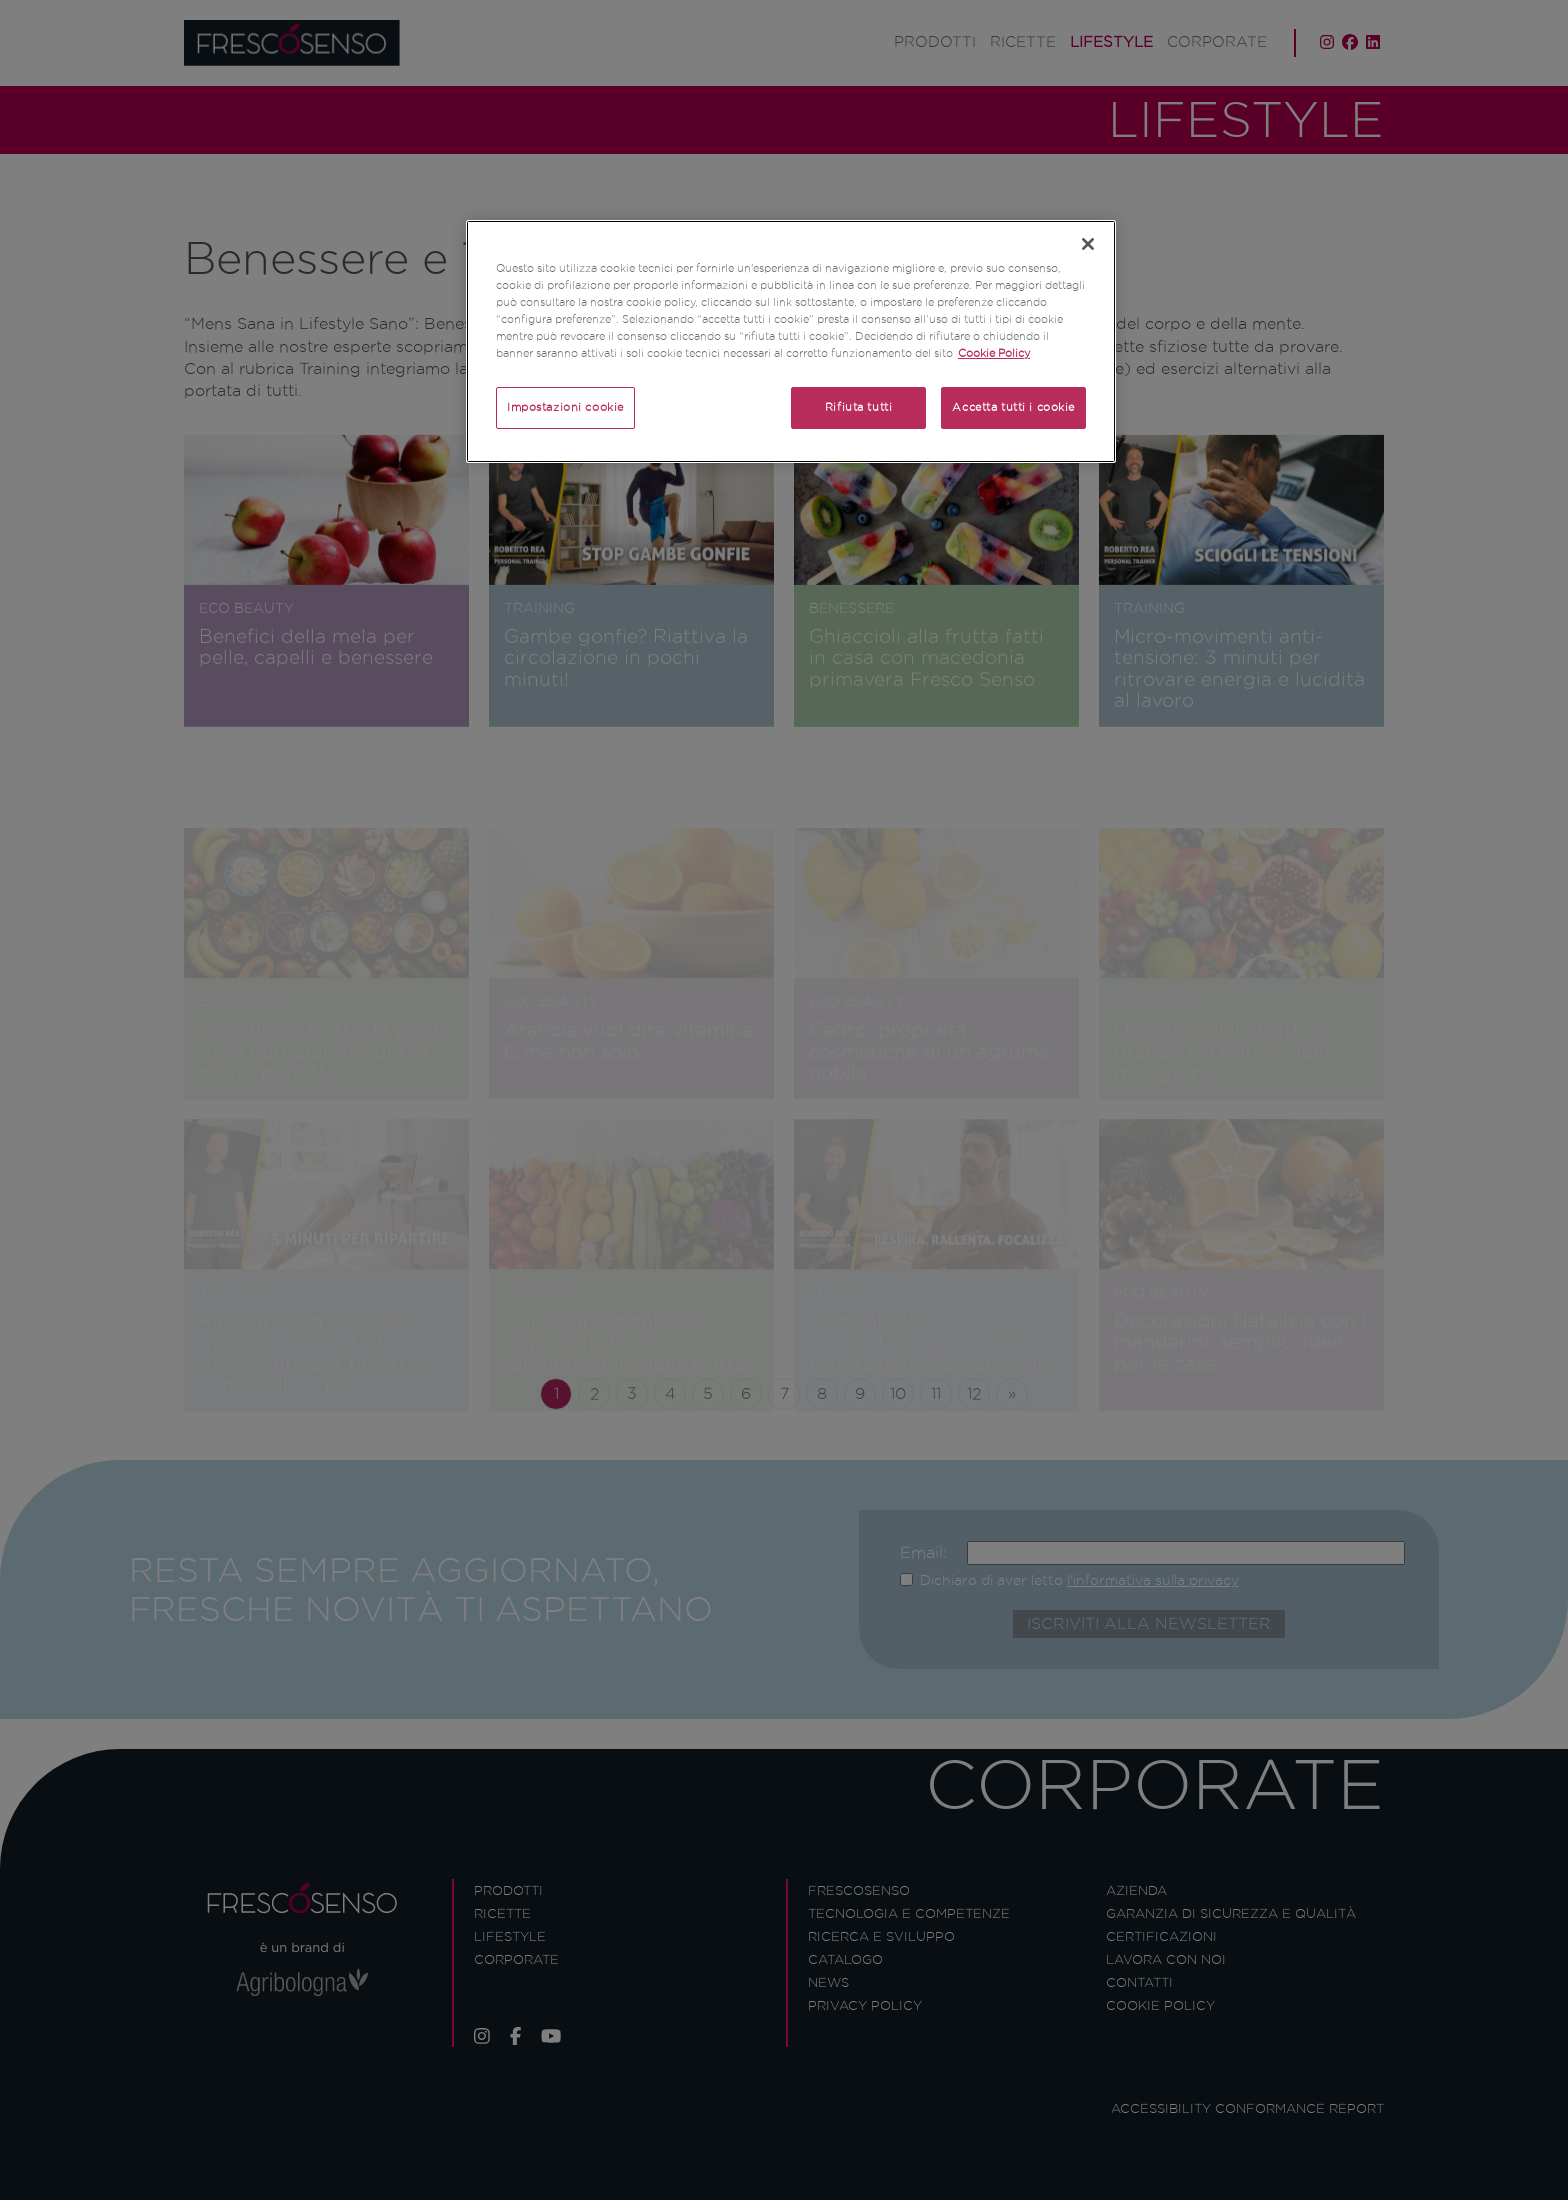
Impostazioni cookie (565, 407)
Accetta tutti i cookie (1013, 407)
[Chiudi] (1088, 244)
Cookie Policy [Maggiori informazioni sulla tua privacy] (994, 353)
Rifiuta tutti (858, 407)
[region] (791, 341)
